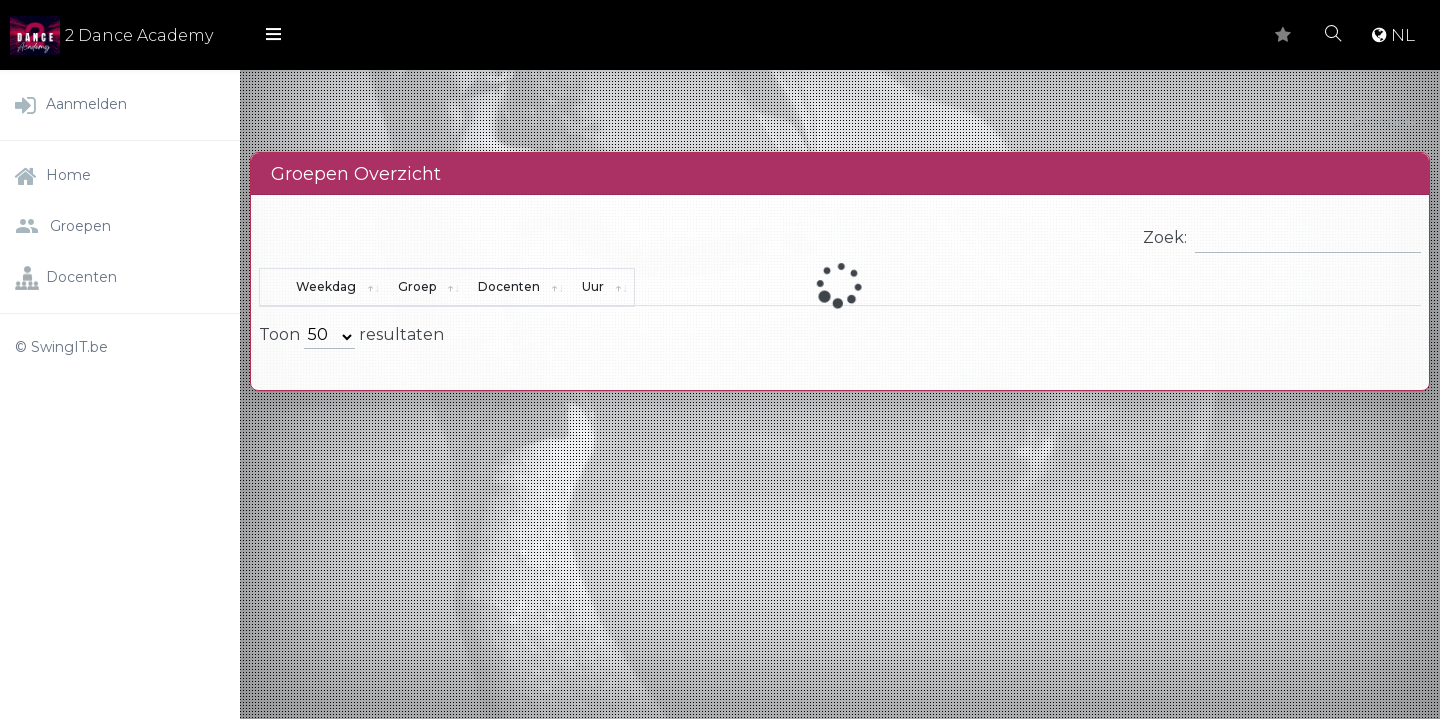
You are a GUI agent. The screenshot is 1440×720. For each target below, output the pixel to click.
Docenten (942, 286)
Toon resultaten (351, 337)
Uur (1245, 286)
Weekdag (377, 286)
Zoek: (1282, 238)
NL (1393, 35)
